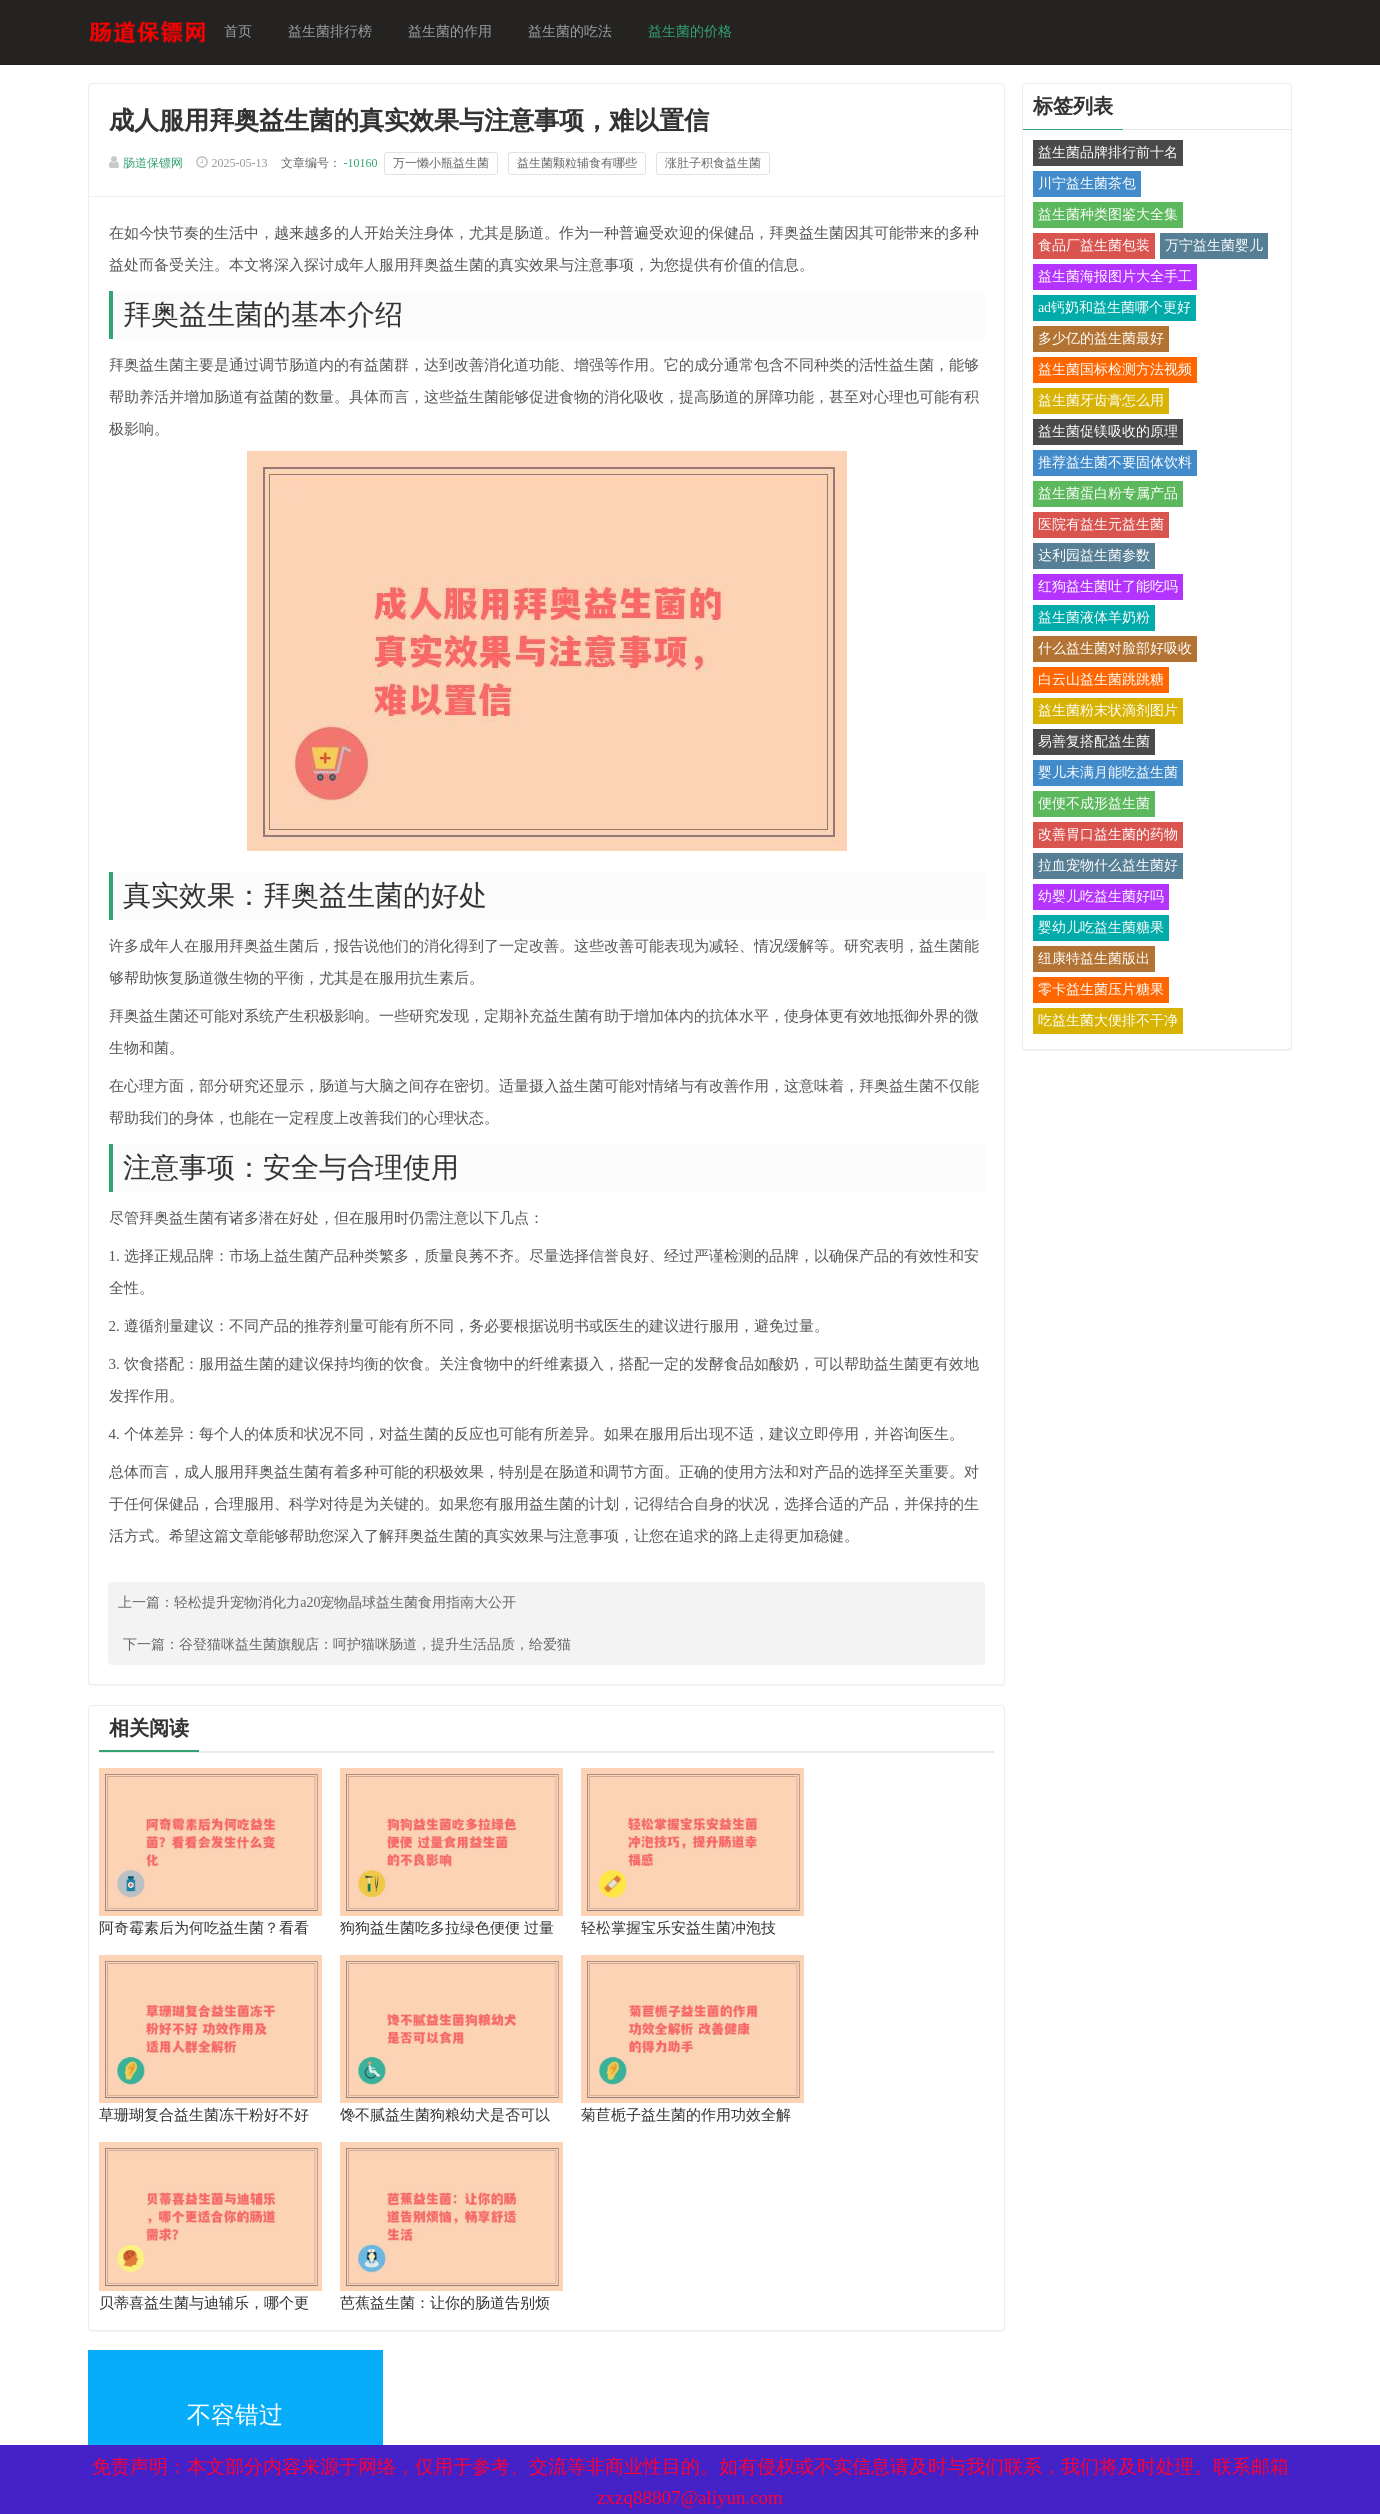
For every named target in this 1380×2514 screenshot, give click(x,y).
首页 (244, 32)
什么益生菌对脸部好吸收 (1111, 650)
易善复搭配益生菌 (1090, 743)
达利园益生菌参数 (1090, 557)
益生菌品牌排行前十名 (1104, 154)
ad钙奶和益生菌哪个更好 (1110, 309)
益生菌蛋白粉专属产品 (1104, 495)
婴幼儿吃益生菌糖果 (1097, 929)
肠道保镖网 (158, 166)
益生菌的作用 (456, 32)
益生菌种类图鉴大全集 (1104, 216)
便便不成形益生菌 (1090, 805)
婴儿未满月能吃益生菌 (1104, 774)
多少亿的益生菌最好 (1097, 340)
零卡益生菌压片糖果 (1097, 991)
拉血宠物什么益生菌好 (1104, 867)
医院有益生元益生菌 (1097, 526)
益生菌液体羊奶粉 (1090, 619)
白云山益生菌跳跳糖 (1097, 681)
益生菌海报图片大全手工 (1111, 278)
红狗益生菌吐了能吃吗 (1104, 588)
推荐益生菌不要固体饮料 (1111, 464)
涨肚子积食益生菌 (718, 166)
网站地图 (360, 2345)
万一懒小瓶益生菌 (446, 166)
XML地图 (122, 2345)
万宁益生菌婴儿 (1210, 247)
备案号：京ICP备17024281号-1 (664, 2345)
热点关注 (360, 2388)
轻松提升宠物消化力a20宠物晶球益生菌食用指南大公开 (351, 1606)
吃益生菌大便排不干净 (1104, 1022)
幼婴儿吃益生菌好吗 (1097, 898)
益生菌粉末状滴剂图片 (1104, 712)
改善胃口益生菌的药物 (1104, 836)
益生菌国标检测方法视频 (1111, 371)
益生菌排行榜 (336, 32)
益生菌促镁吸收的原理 (1104, 433)
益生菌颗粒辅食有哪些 (582, 166)
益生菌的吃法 (576, 32)
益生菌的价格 (696, 32)
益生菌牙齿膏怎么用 (1097, 402)
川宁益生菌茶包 (1083, 185)
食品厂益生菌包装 (1090, 247)
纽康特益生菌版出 (1090, 960)
